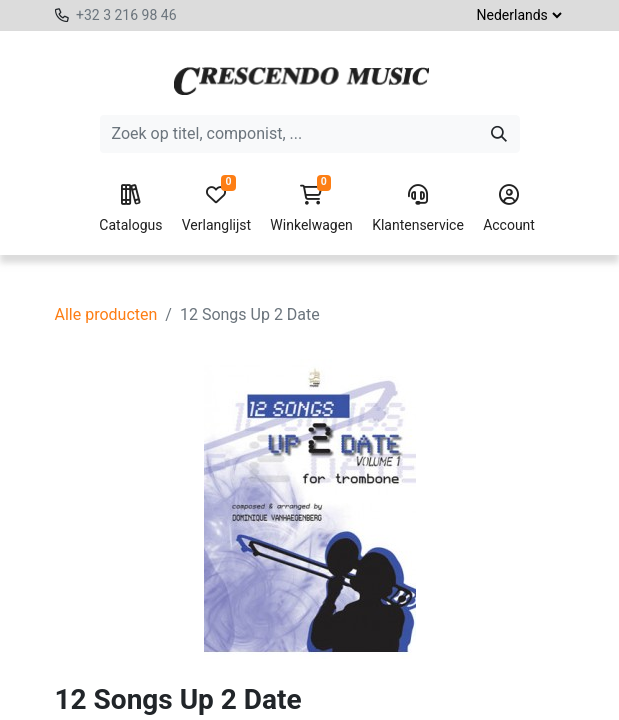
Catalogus (130, 209)
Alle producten (106, 314)
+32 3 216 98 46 (126, 15)
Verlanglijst (216, 209)
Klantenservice (418, 209)
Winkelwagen (311, 209)
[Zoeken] (499, 134)
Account (509, 209)
